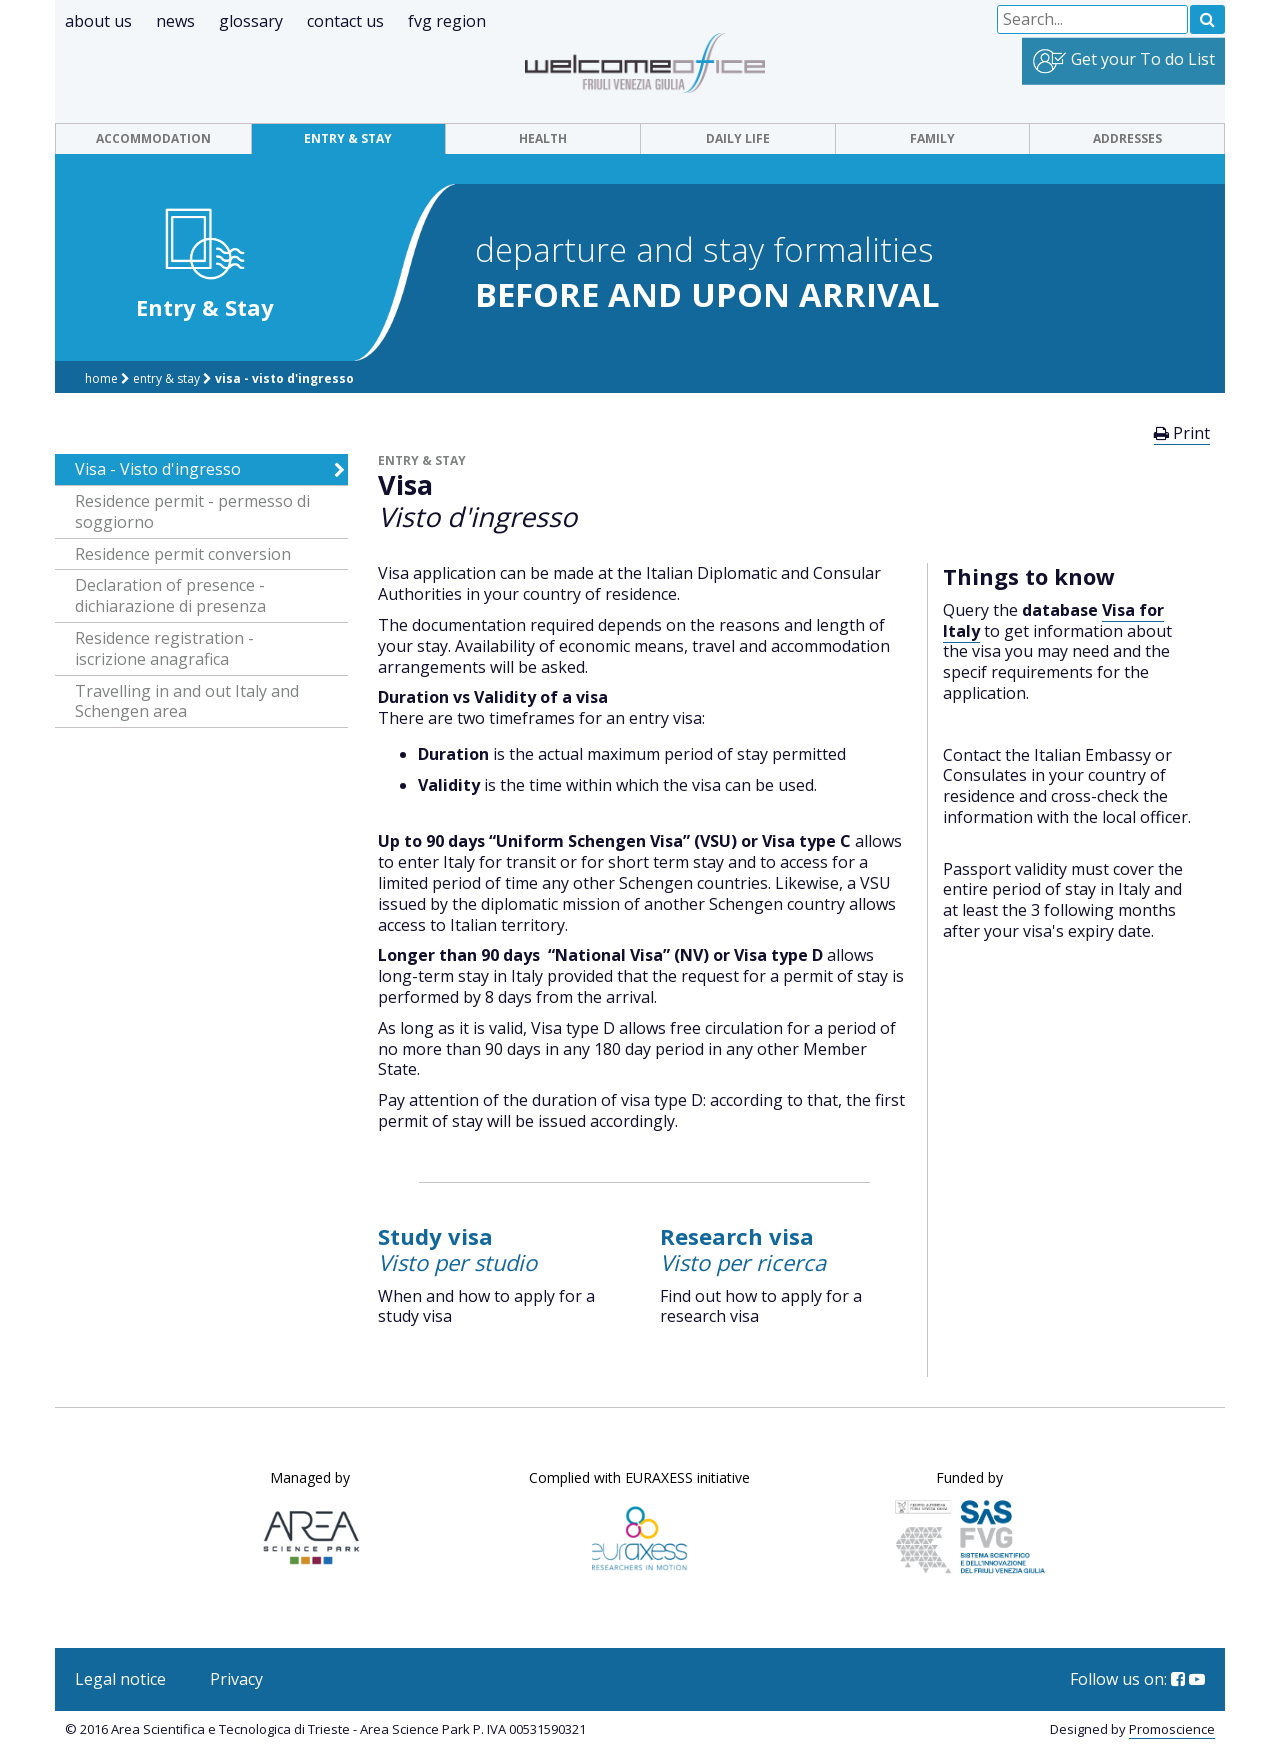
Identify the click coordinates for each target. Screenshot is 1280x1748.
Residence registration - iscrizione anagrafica (164, 649)
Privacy (236, 1679)
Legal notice (120, 1679)
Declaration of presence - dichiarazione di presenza (170, 596)
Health (543, 138)
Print (1182, 433)
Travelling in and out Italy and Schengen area (187, 702)
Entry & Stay (348, 138)
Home (103, 378)
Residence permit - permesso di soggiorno (192, 512)
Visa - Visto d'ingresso (284, 378)
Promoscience (1172, 1729)
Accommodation (153, 138)
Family (932, 138)
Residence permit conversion (183, 554)
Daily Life (738, 138)
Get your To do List (1123, 61)
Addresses (1127, 138)
